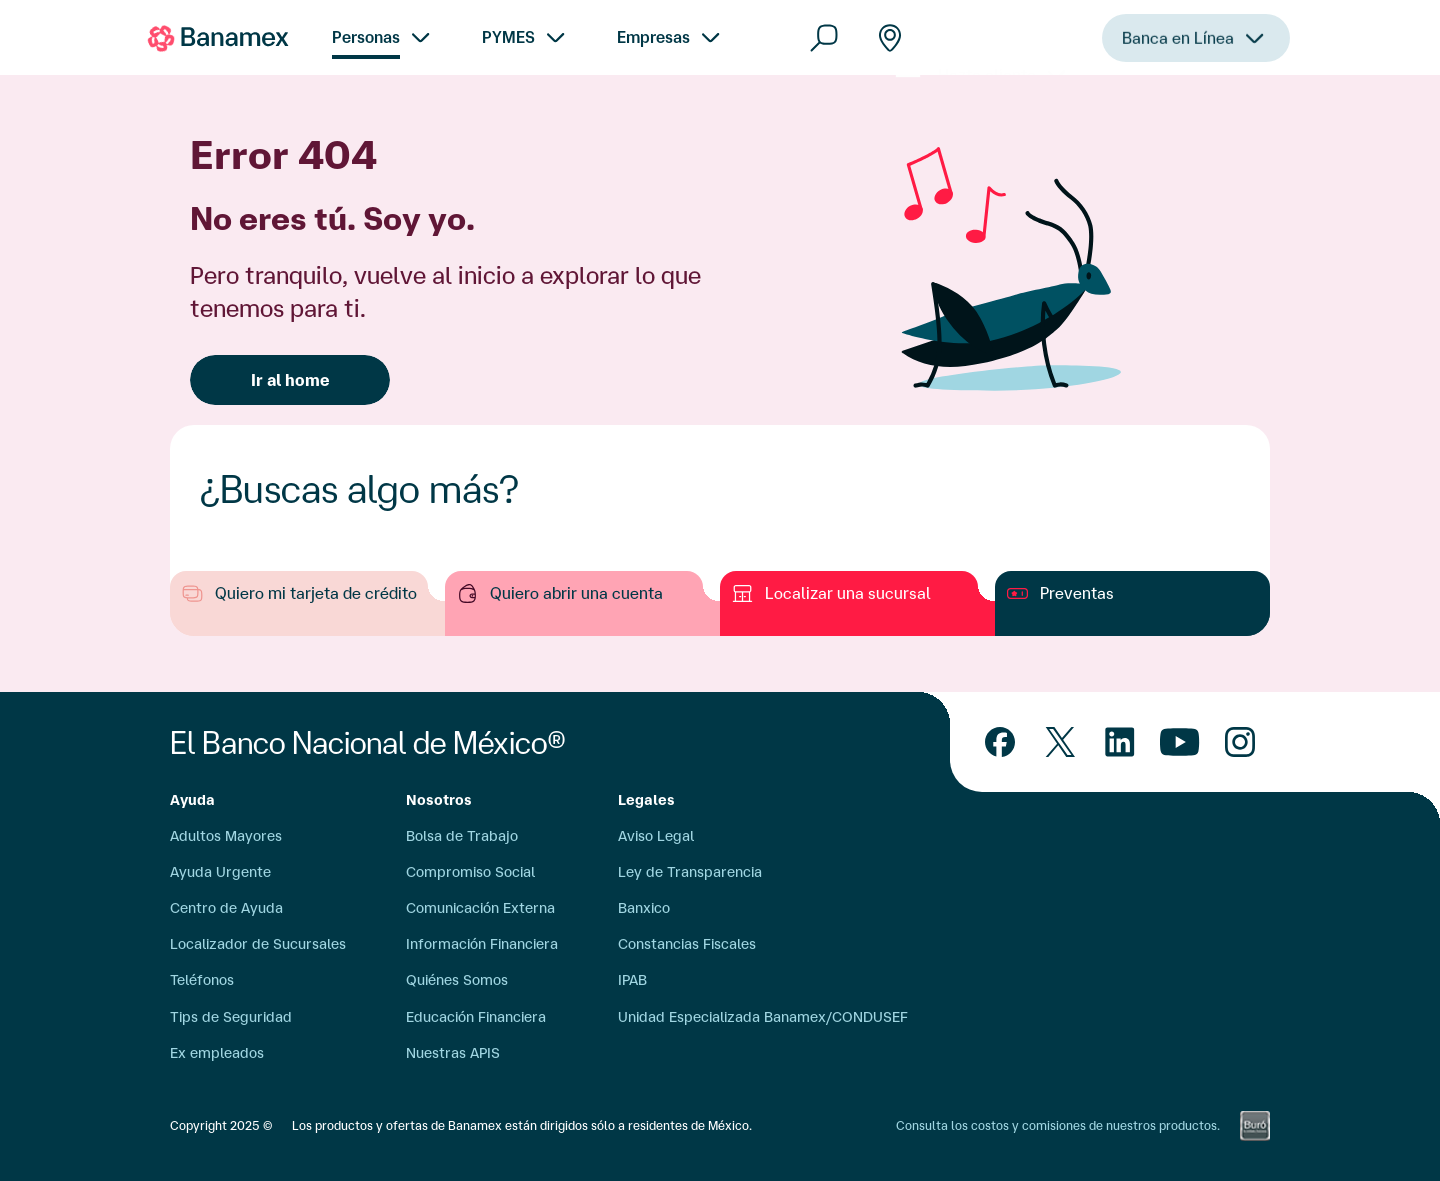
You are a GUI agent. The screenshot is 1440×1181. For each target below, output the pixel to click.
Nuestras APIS (453, 1053)
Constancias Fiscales (687, 944)
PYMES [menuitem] (508, 37)
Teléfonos (202, 980)
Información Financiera (482, 944)
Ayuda (192, 800)
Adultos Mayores (226, 836)
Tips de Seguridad (231, 1017)
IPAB (632, 980)
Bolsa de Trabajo (462, 836)
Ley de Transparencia (690, 872)
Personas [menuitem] (366, 37)
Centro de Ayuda (226, 908)
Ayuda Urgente (220, 872)
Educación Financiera (476, 1017)
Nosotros (439, 800)
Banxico (644, 908)
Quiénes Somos (457, 980)
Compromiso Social (470, 872)
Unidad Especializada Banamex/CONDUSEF (763, 1017)
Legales (646, 800)
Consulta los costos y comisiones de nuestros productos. (1058, 1125)
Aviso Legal (656, 836)
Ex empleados (217, 1053)
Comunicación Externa (480, 908)
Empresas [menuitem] (653, 37)
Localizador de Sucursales (258, 944)
